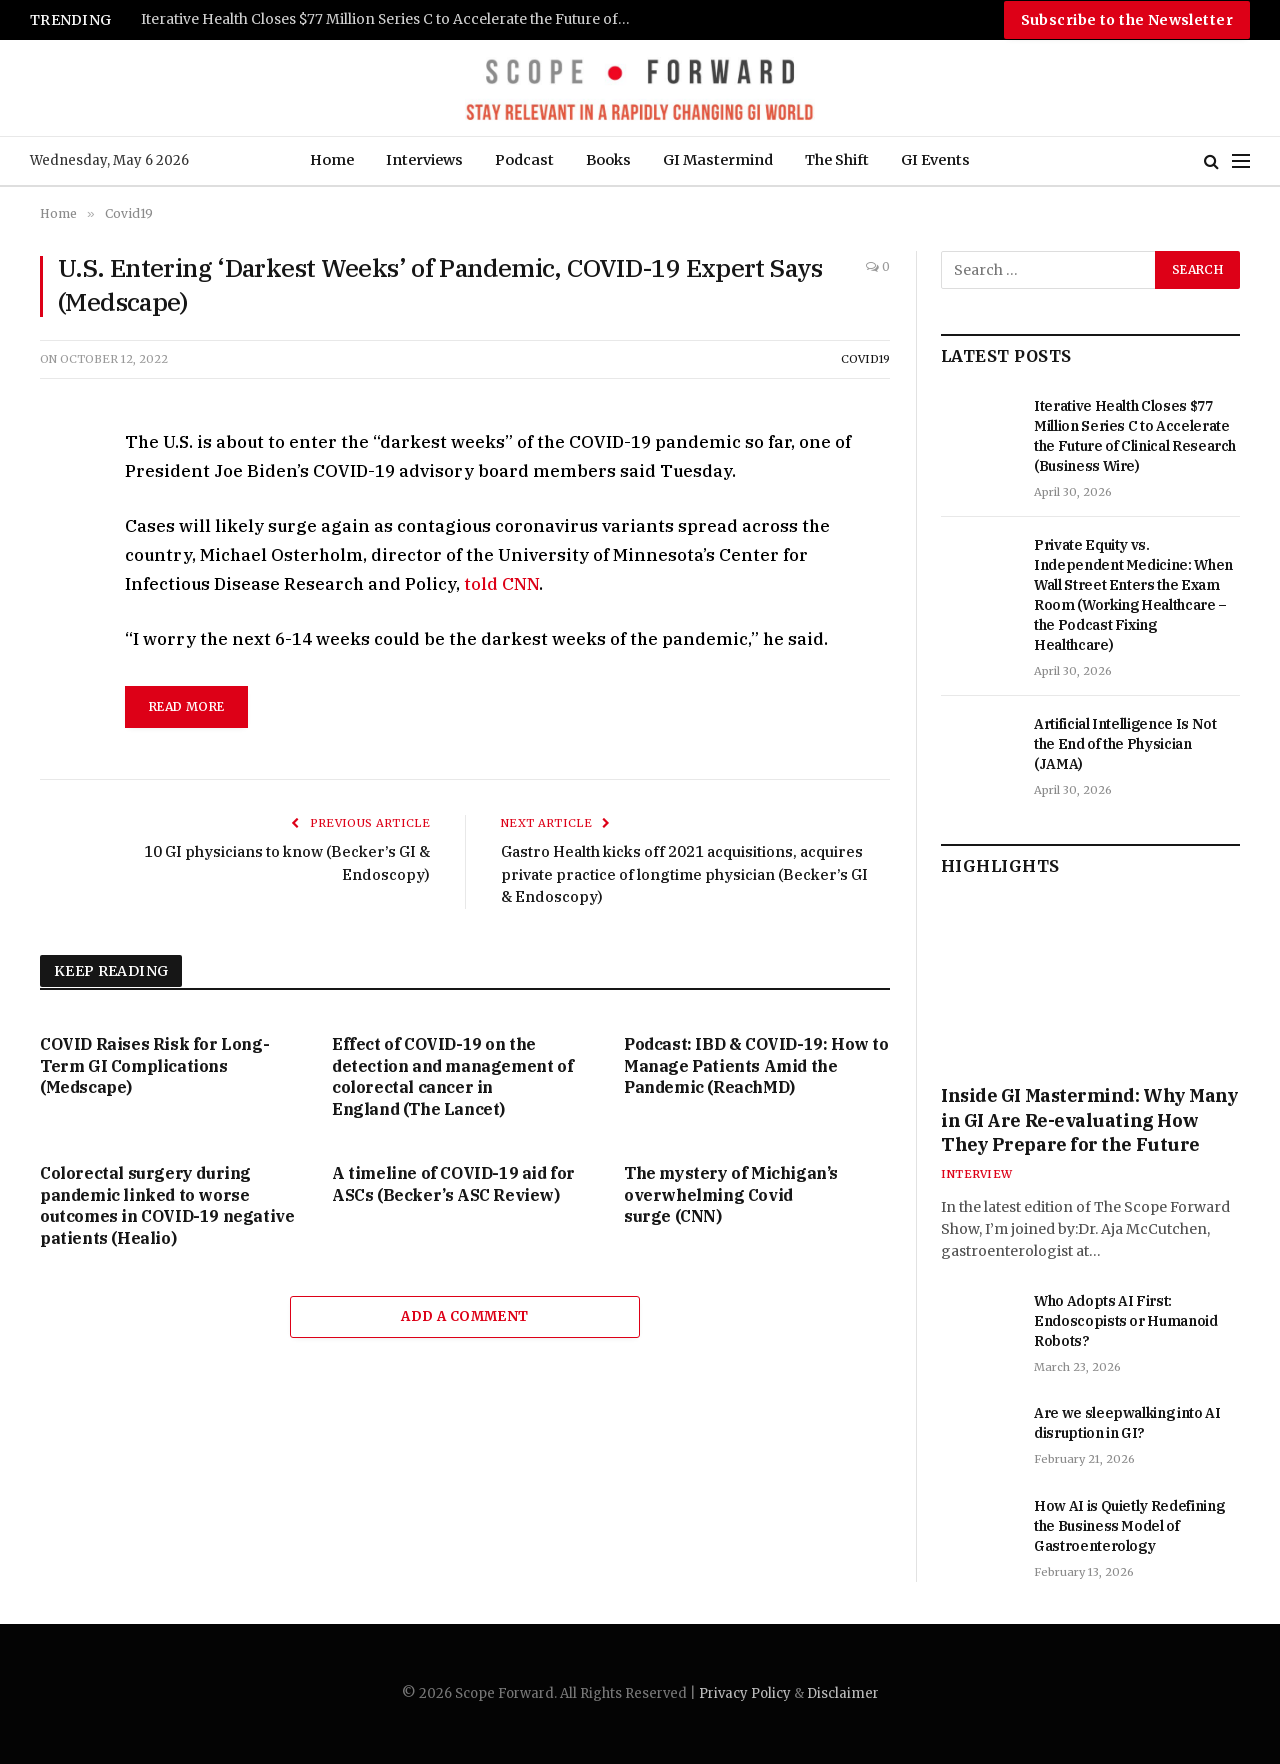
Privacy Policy (745, 1693)
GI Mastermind (718, 160)
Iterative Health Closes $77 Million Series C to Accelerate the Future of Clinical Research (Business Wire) (391, 19)
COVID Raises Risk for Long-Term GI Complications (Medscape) (154, 1066)
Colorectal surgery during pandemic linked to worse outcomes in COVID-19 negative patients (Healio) (167, 1205)
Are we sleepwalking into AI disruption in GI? (1127, 1423)
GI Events (935, 160)
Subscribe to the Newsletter (1127, 20)
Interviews (424, 160)
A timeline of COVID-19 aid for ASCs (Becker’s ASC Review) (453, 1184)
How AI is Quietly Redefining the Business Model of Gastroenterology (1129, 1526)
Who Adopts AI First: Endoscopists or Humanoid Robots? (1126, 1321)
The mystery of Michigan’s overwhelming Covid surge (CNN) (731, 1195)
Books (608, 160)
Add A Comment (464, 1316)
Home (332, 160)
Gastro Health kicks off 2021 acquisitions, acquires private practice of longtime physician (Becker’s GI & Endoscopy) (652, 874)
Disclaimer (843, 1693)
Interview (976, 1174)
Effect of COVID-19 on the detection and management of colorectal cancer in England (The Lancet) (452, 1076)
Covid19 (865, 359)
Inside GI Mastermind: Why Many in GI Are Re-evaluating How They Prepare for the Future (1090, 1120)
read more (186, 706)
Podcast (524, 160)
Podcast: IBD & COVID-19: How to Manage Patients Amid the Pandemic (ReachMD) (756, 1066)
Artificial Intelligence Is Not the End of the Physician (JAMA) (1125, 744)
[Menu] (1241, 161)
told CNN (501, 584)
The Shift (837, 160)
